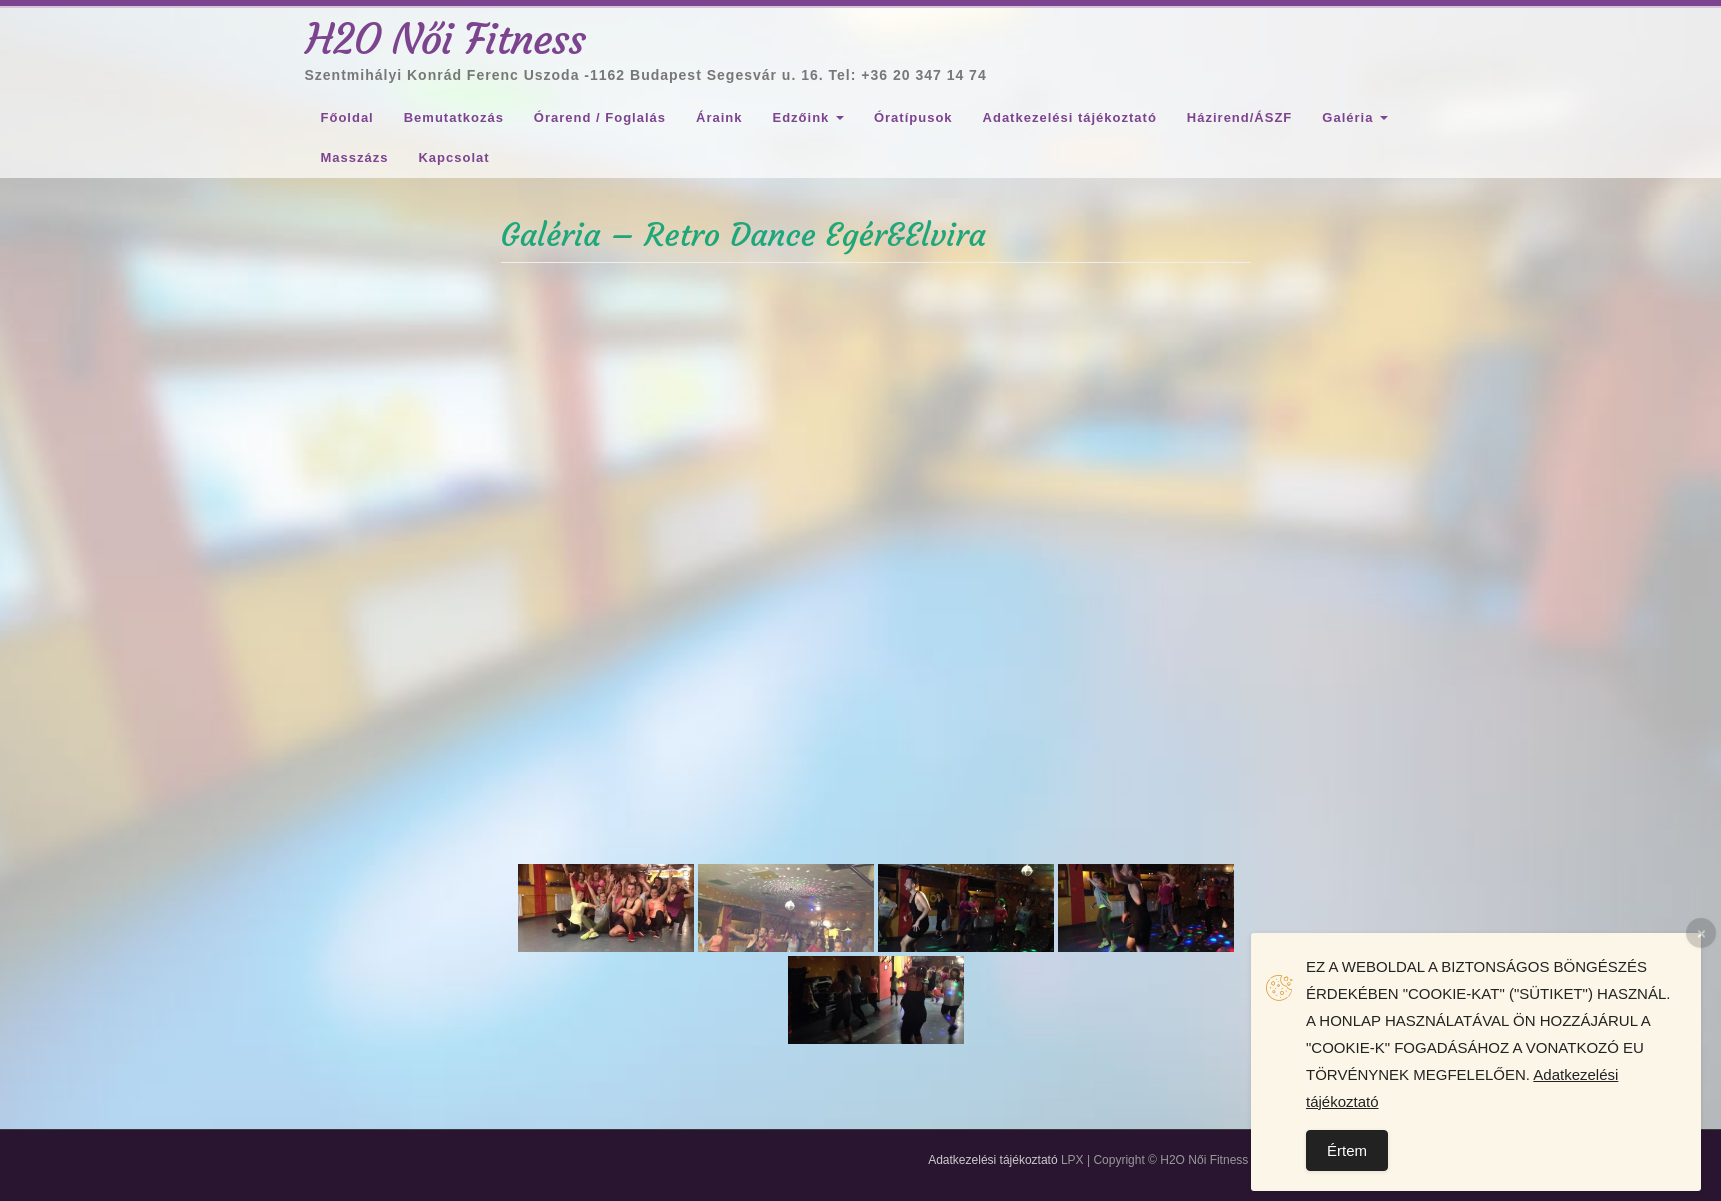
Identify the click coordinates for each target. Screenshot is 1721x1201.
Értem (1347, 1150)
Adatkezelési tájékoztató (1070, 117)
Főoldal (347, 117)
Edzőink (807, 117)
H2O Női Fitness (446, 39)
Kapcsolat (453, 157)
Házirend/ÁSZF (1239, 117)
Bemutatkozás (454, 117)
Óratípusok (913, 117)
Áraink (719, 117)
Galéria (1355, 117)
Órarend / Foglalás (600, 117)
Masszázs (355, 157)
